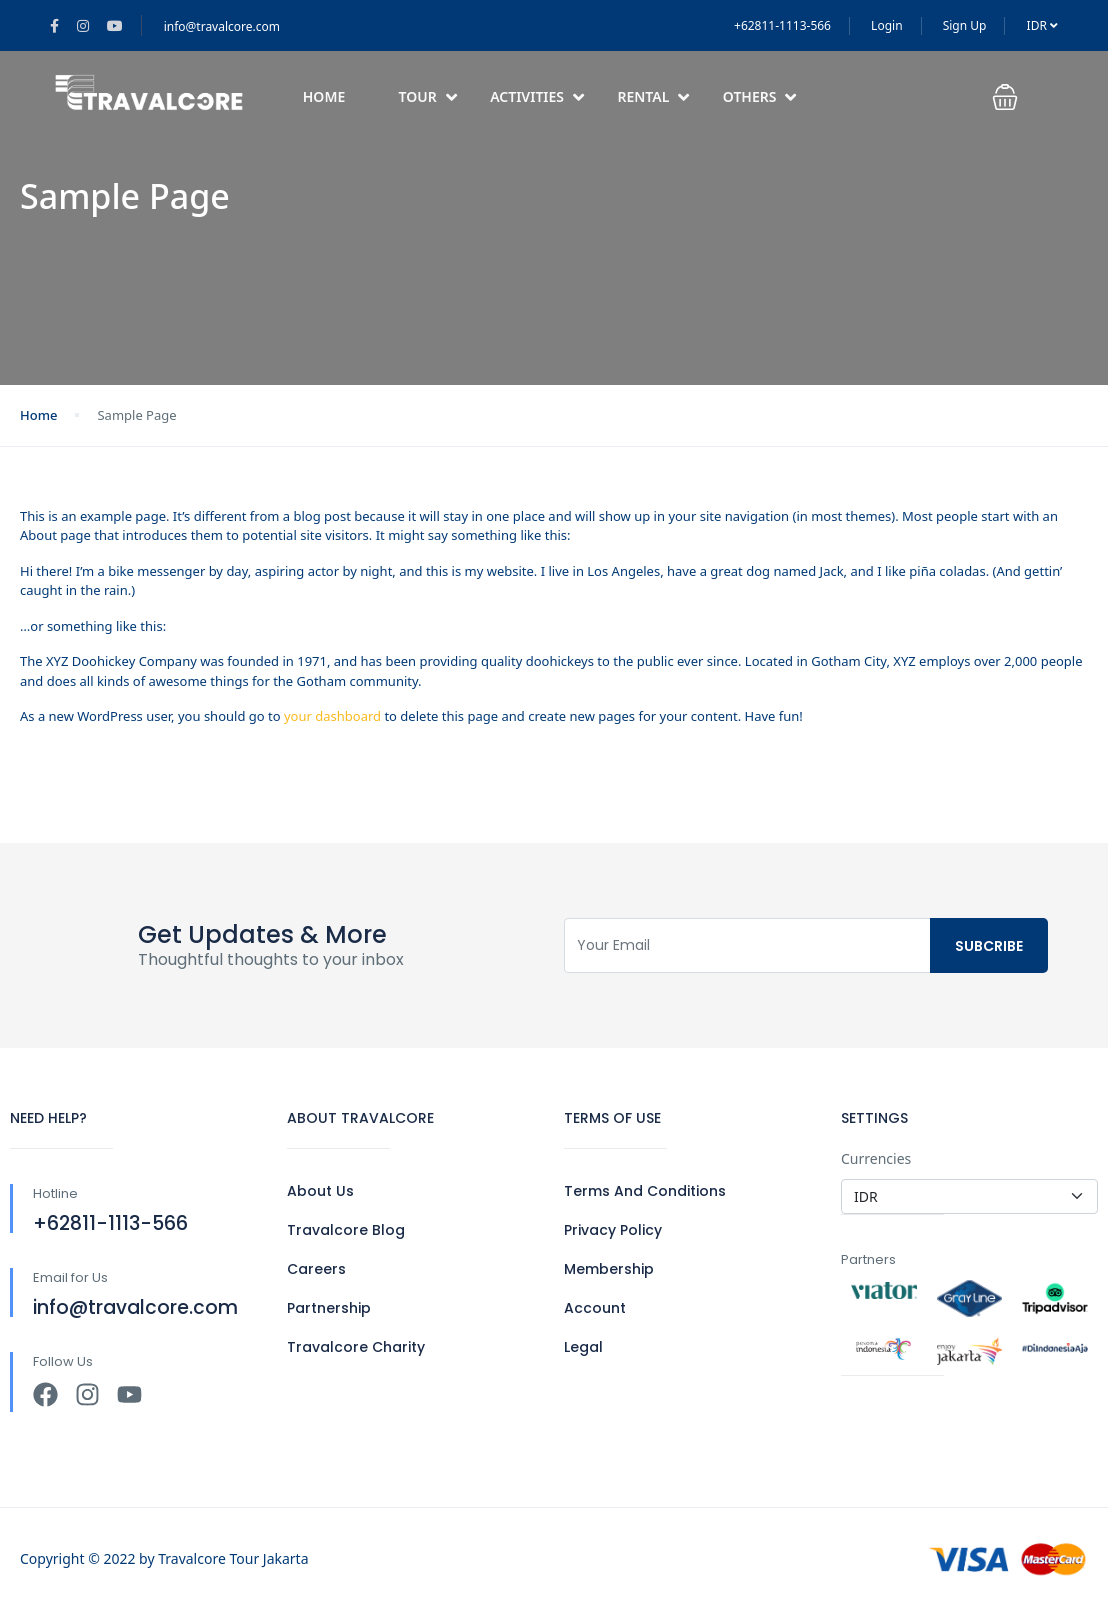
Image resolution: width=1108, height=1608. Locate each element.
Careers (316, 1269)
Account (595, 1308)
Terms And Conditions (645, 1191)
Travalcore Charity (356, 1347)
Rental (653, 96)
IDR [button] (1042, 25)
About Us (320, 1191)
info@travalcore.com (222, 26)
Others (760, 96)
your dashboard (332, 716)
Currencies (876, 1158)
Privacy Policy (613, 1230)
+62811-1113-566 (782, 25)
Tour (428, 96)
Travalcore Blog (346, 1230)
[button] (1017, 97)
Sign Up (965, 25)
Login (886, 25)
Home (324, 96)
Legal (583, 1347)
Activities (537, 96)
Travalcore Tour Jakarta (233, 1558)
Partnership (329, 1308)
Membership (609, 1269)
